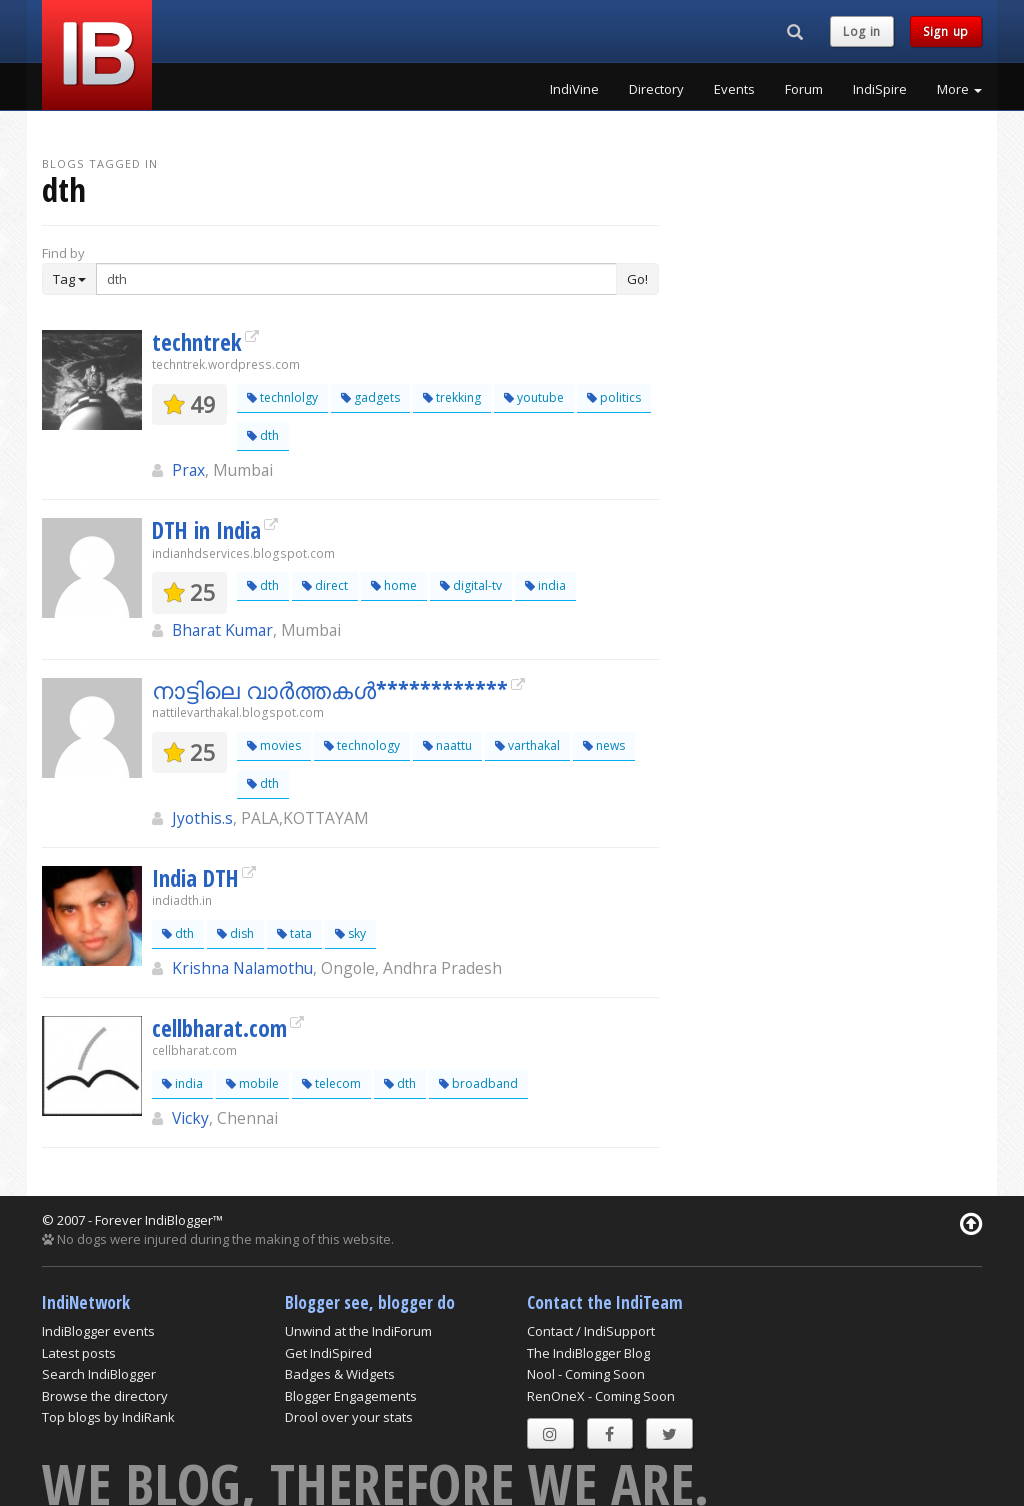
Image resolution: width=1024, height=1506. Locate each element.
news (604, 745)
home (394, 585)
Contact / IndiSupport (591, 1331)
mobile (252, 1083)
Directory (656, 89)
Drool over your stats (349, 1417)
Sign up (946, 31)
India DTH (195, 878)
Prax (188, 470)
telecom (331, 1083)
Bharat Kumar (222, 630)
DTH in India (206, 530)
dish (235, 933)
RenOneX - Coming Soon (601, 1396)
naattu (447, 745)
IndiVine (574, 89)
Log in (862, 31)
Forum (804, 89)
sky (350, 933)
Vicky (190, 1118)
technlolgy (282, 397)
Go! (637, 279)
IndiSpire (880, 89)
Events (734, 89)
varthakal (527, 745)
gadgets (370, 397)
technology (362, 745)
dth (263, 435)
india (545, 585)
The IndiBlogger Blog (588, 1353)
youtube (534, 397)
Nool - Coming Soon (586, 1374)
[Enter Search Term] (356, 279)
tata (294, 933)
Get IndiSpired (328, 1353)
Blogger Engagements (351, 1396)
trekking (452, 397)
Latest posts (79, 1353)
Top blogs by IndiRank (108, 1417)
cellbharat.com (219, 1028)
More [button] (959, 89)
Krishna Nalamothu (242, 968)
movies (274, 745)
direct (325, 585)
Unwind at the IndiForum (358, 1331)
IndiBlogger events (98, 1331)
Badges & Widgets (340, 1374)
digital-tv (471, 585)
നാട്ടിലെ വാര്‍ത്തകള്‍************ (330, 690)
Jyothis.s (202, 818)
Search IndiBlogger (99, 1374)
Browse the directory (105, 1396)
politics (614, 397)
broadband (478, 1083)
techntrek (197, 342)
